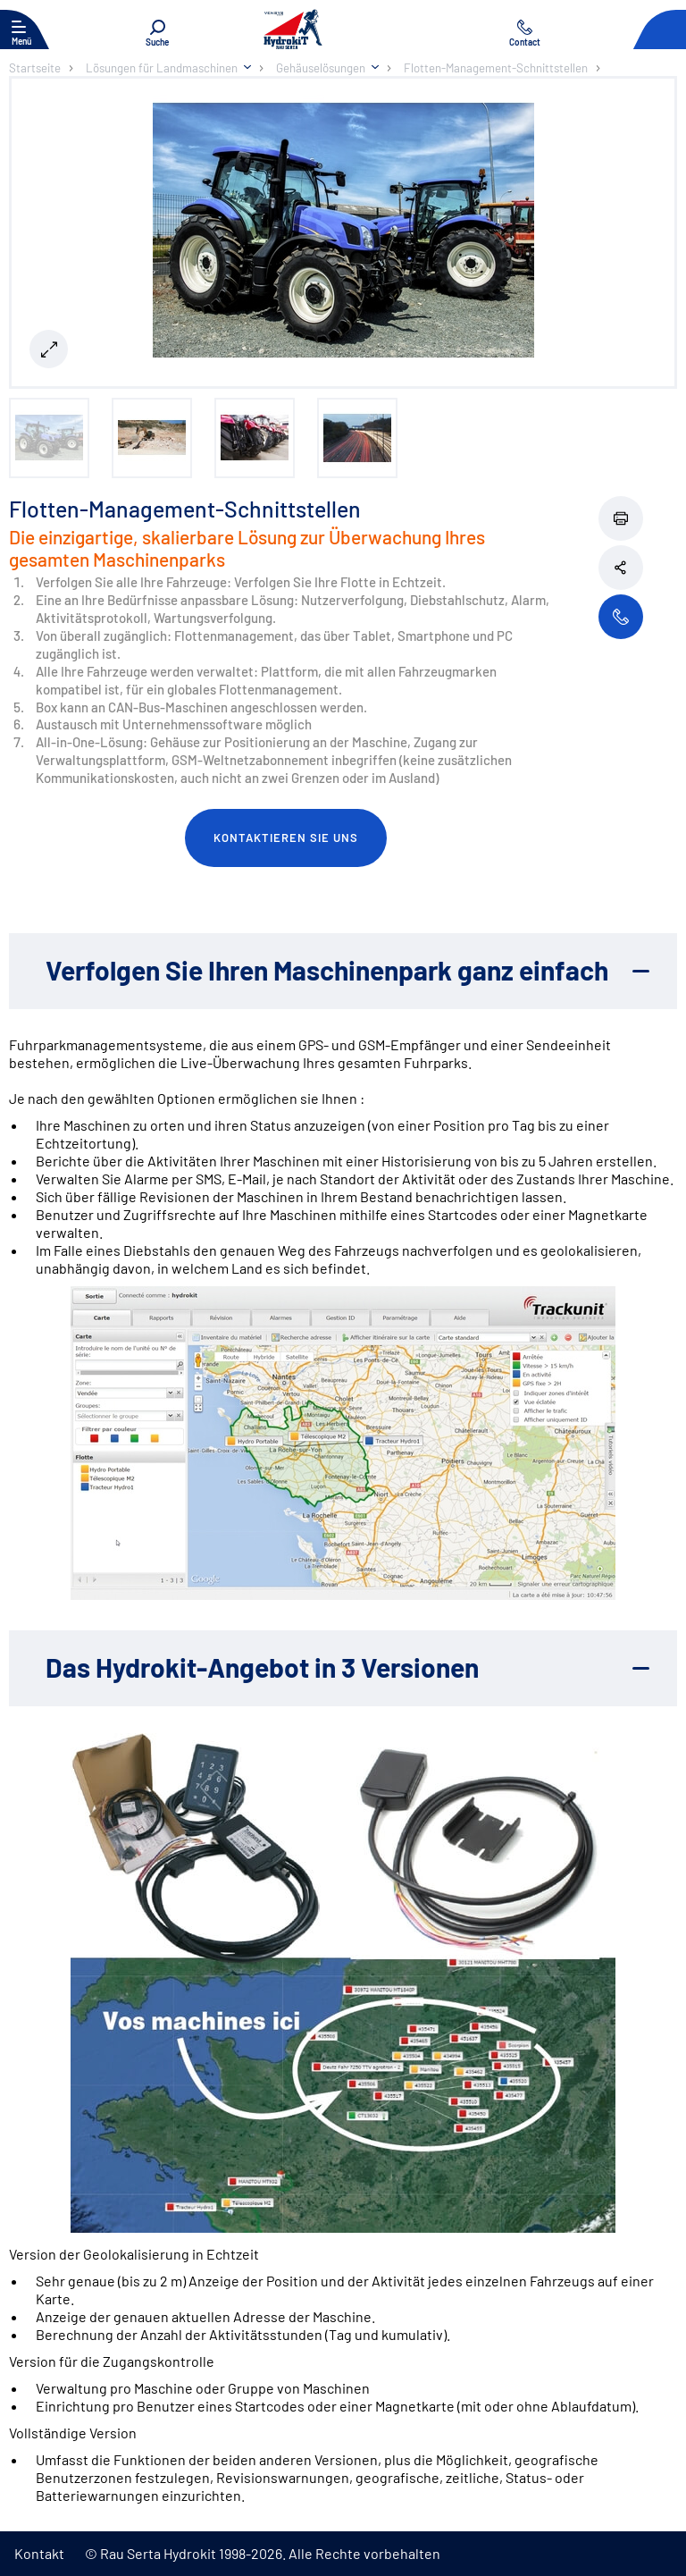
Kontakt (39, 2553)
